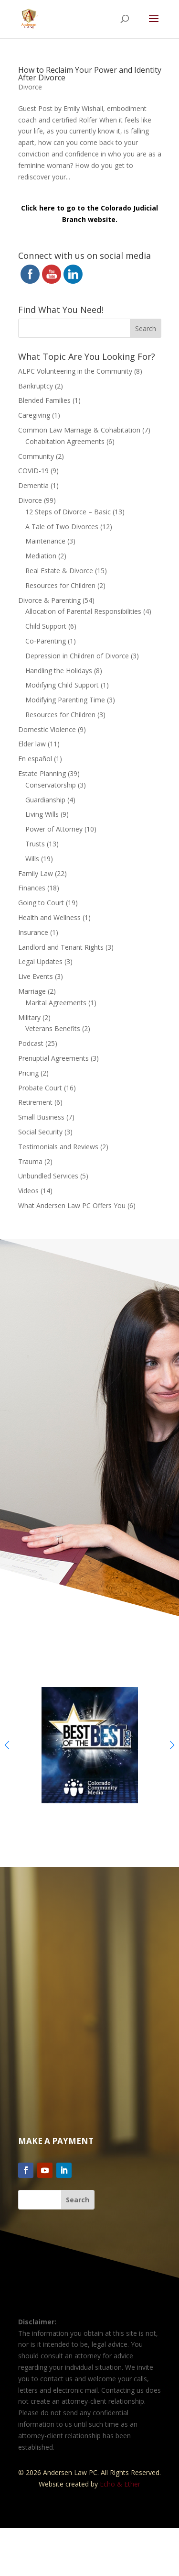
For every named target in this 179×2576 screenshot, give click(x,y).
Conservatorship (50, 784)
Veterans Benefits (52, 1028)
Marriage (32, 991)
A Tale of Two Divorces (61, 526)
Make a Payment (56, 2140)
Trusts (35, 843)
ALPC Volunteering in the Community (75, 371)
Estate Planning (42, 773)
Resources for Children (60, 585)
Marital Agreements (55, 1002)
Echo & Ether (120, 2483)
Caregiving (34, 415)
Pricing (28, 1072)
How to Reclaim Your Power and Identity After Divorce (89, 74)
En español (35, 758)
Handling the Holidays (58, 670)
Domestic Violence (47, 729)
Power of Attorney (54, 828)
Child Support (45, 626)
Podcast (30, 1043)
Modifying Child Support (62, 684)
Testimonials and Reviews (58, 1146)
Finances (31, 887)
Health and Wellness (49, 917)
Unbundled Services (48, 1175)
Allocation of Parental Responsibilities (83, 611)
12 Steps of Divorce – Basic (68, 511)
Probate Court (40, 1087)
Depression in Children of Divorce (77, 655)
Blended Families (44, 400)
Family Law (35, 873)
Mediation (40, 555)
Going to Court (41, 902)
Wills (32, 858)
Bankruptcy (35, 385)
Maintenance (45, 540)
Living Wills (42, 814)
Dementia (33, 485)
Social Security (40, 1131)
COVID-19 (33, 470)
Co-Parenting (45, 640)
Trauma (30, 1161)
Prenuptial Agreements (53, 1058)
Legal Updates (40, 961)
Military (29, 1017)
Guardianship (45, 799)
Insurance (33, 932)
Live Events (35, 976)
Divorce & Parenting (49, 600)
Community (36, 456)
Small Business (41, 1116)
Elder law (32, 743)
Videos (28, 1190)
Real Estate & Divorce (59, 570)
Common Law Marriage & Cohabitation (79, 429)
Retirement (35, 1102)
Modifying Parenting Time (65, 699)
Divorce (30, 86)
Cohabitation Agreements (65, 441)
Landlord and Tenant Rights (61, 947)
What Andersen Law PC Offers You (72, 1205)
